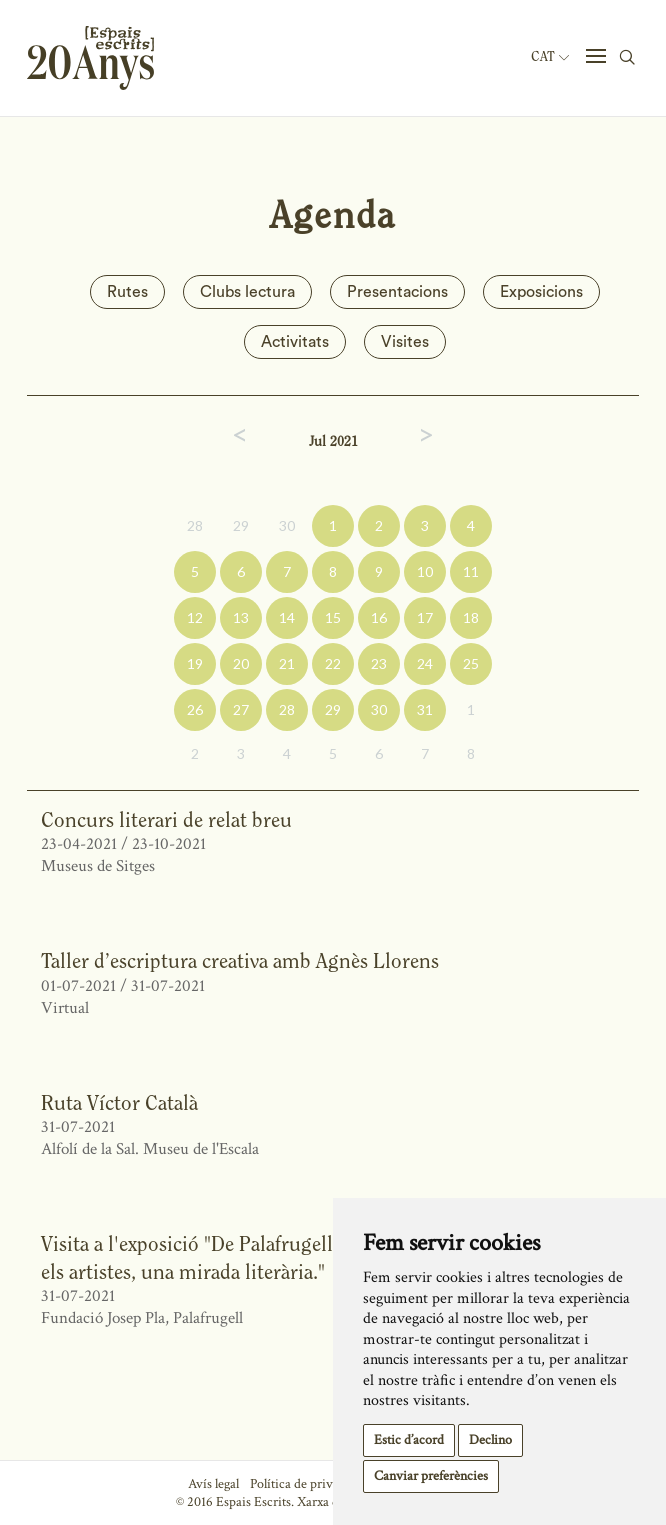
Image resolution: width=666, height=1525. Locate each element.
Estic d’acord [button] (409, 1440)
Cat (550, 57)
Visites (405, 342)
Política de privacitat (306, 1484)
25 (471, 663)
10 (425, 571)
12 (195, 617)
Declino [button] (490, 1440)
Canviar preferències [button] (431, 1476)
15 (333, 617)
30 (287, 525)
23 (379, 663)
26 (195, 709)
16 (379, 617)
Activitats (295, 342)
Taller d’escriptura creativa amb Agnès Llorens (240, 960)
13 (241, 617)
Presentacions (397, 292)
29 (241, 525)
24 (425, 663)
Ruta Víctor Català (119, 1102)
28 (195, 525)
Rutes (127, 292)
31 (425, 709)
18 (471, 617)
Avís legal (213, 1484)
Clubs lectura (247, 292)
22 (333, 663)
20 (241, 663)
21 (287, 663)
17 (425, 617)
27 (241, 709)
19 (195, 663)
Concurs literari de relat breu (166, 819)
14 (287, 617)
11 (471, 571)
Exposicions (541, 292)
